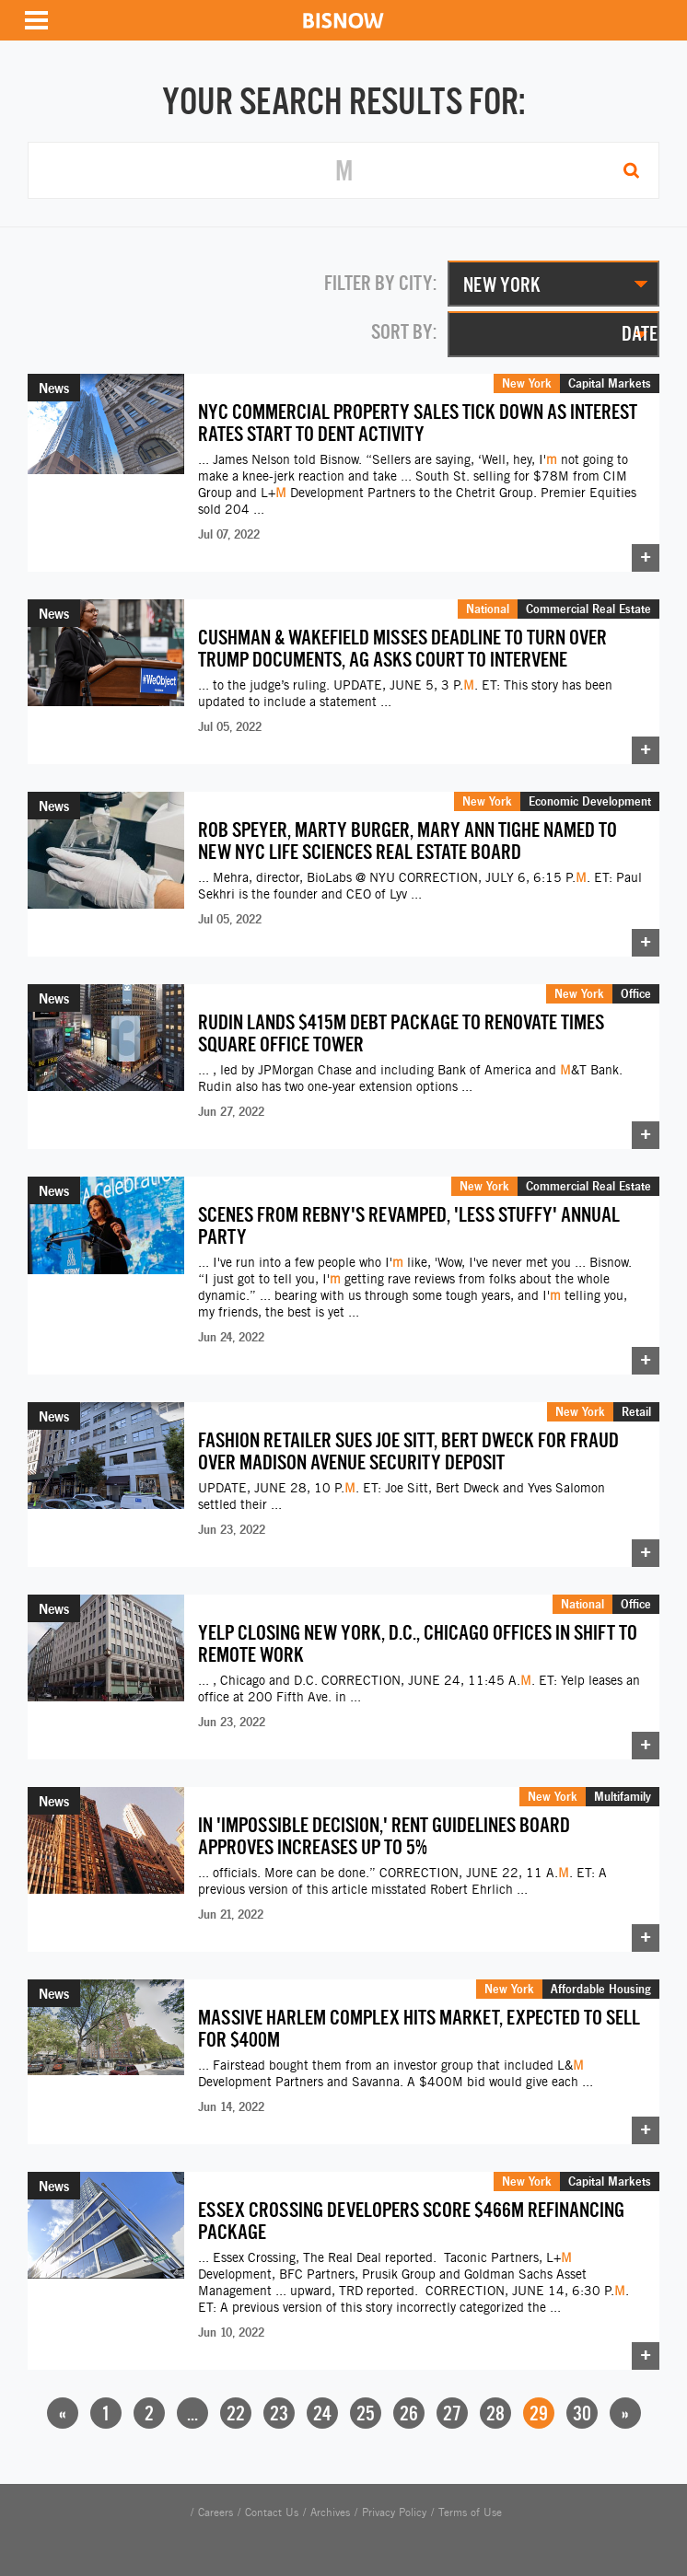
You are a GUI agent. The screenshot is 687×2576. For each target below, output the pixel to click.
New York (527, 383)
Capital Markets (609, 383)
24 (322, 2413)
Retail (636, 1411)
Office (636, 993)
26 (409, 2413)
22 (236, 2413)
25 (365, 2413)
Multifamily (622, 1796)
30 (582, 2413)
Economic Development (590, 801)
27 (452, 2413)
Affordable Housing (601, 1988)
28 (495, 2413)
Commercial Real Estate (588, 608)
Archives (330, 2512)
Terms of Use (470, 2512)
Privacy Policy (394, 2512)
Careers (215, 2512)
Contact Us (271, 2512)
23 (279, 2413)
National (487, 608)
